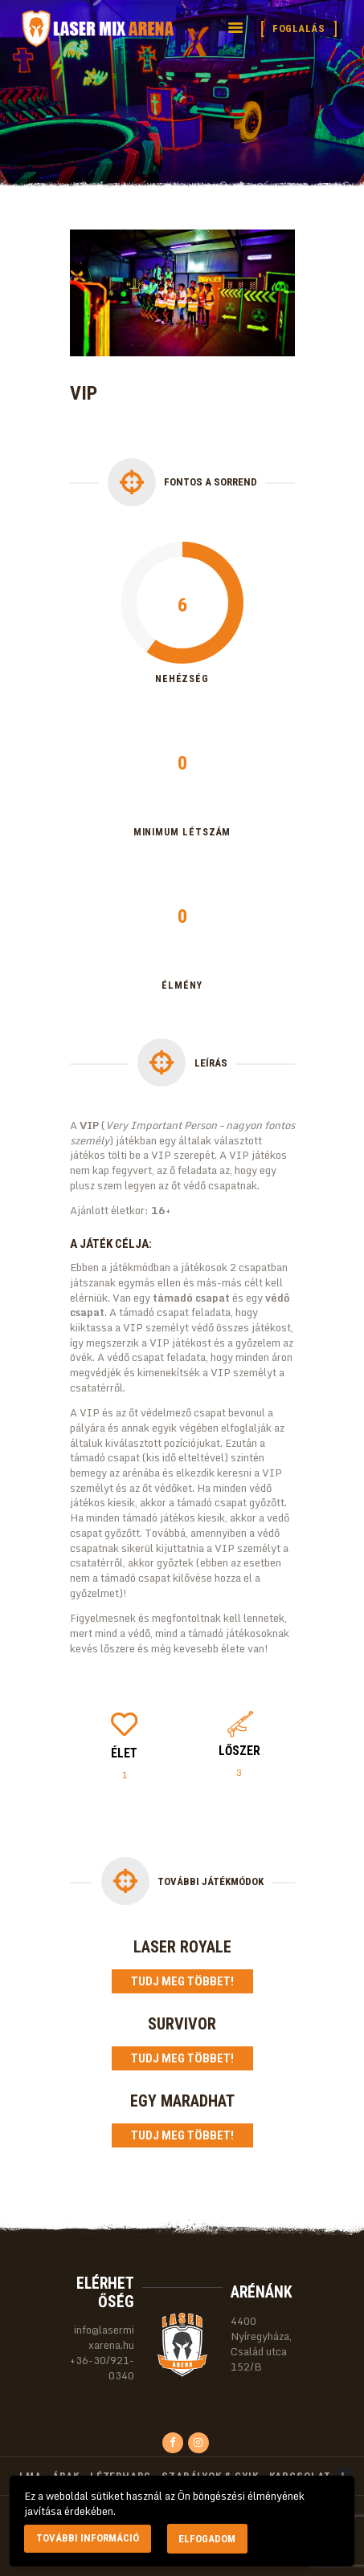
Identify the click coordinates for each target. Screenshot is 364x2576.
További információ (87, 2538)
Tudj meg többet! (182, 1981)
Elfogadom (206, 2539)
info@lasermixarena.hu (104, 2337)
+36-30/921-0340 (102, 2368)
